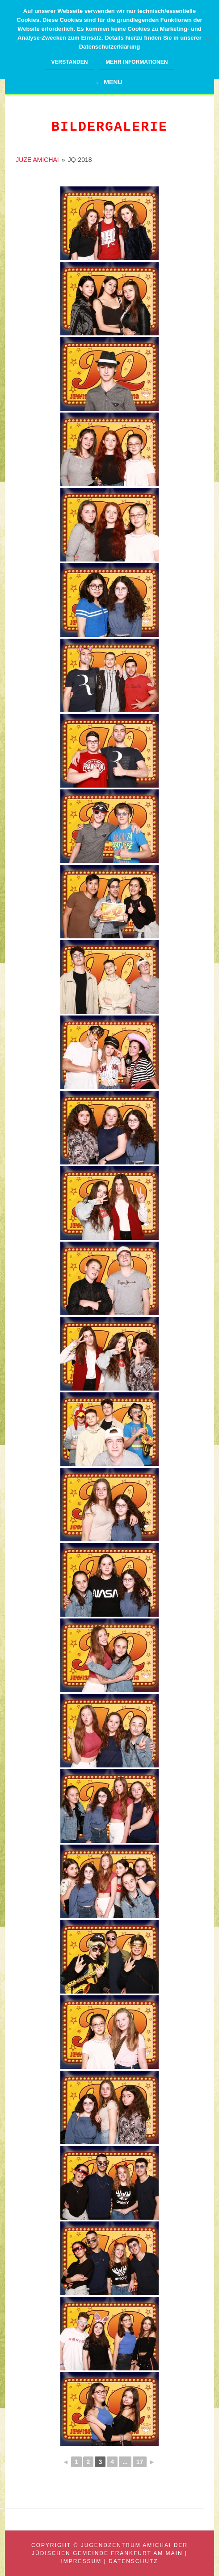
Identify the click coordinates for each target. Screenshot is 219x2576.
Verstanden (69, 62)
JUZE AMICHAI (37, 159)
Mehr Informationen (136, 62)
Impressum (81, 2561)
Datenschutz (133, 2561)
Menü (113, 82)
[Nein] (207, 39)
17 (139, 2461)
